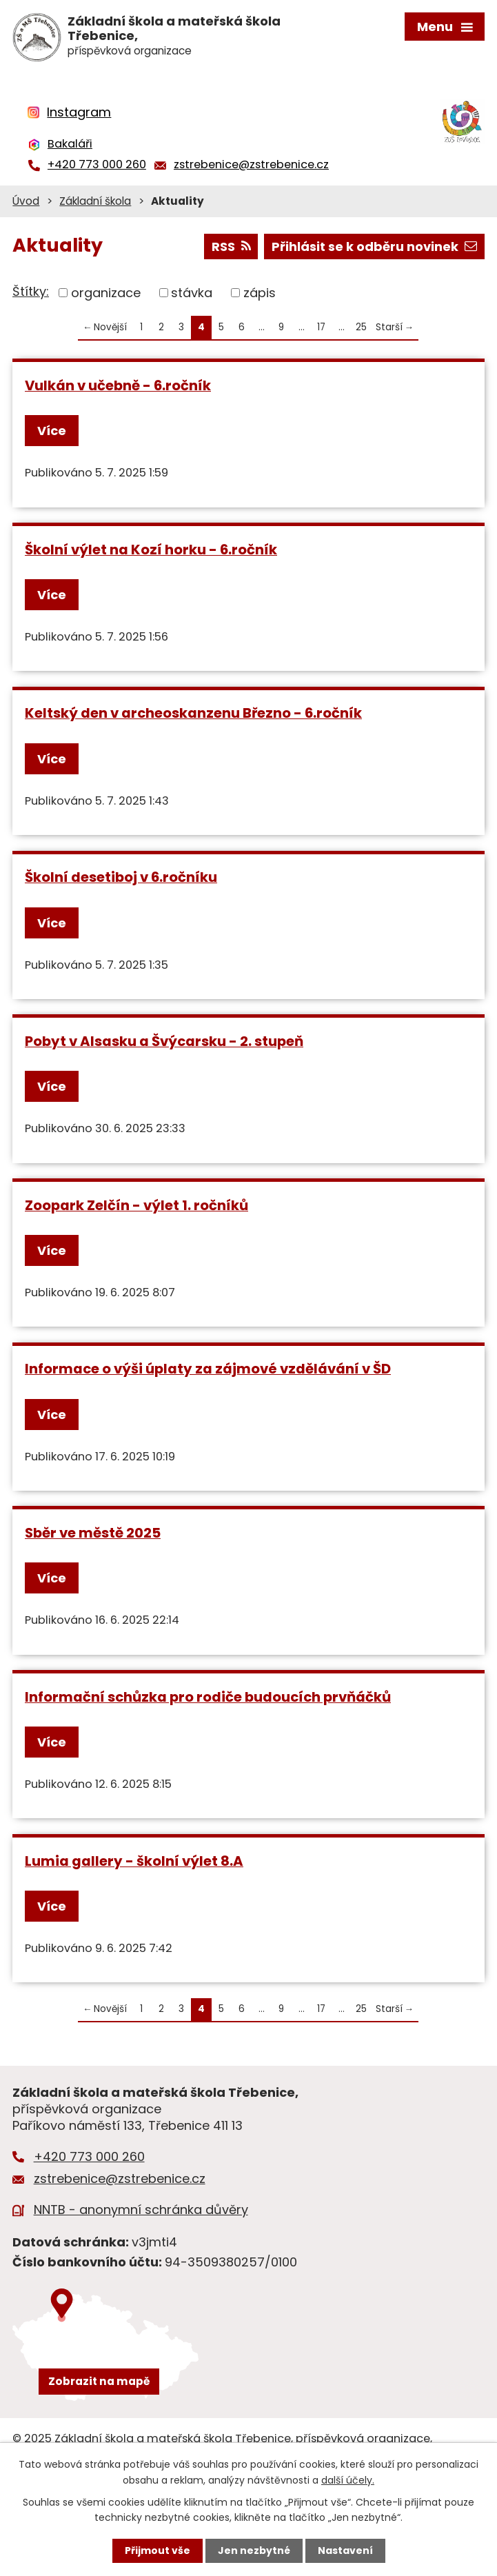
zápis (259, 292)
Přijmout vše (157, 2550)
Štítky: (30, 291)
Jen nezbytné (254, 2550)
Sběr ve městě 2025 (93, 1532)
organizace (106, 292)
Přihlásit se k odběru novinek (374, 246)
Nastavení (345, 2550)
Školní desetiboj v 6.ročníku (121, 877)
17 (321, 327)
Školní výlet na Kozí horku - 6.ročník (151, 549)
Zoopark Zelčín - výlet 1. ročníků (136, 1205)
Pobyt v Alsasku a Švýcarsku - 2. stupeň (164, 1041)
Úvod (25, 201)
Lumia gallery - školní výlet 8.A (134, 1861)
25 (361, 327)
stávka (191, 292)
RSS (231, 246)
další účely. (347, 2479)
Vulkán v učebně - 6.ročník (118, 385)
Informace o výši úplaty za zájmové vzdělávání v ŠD (208, 1368)
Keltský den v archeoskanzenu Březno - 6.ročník (193, 713)
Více (51, 430)
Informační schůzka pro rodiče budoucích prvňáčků (208, 1697)
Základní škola (95, 201)
